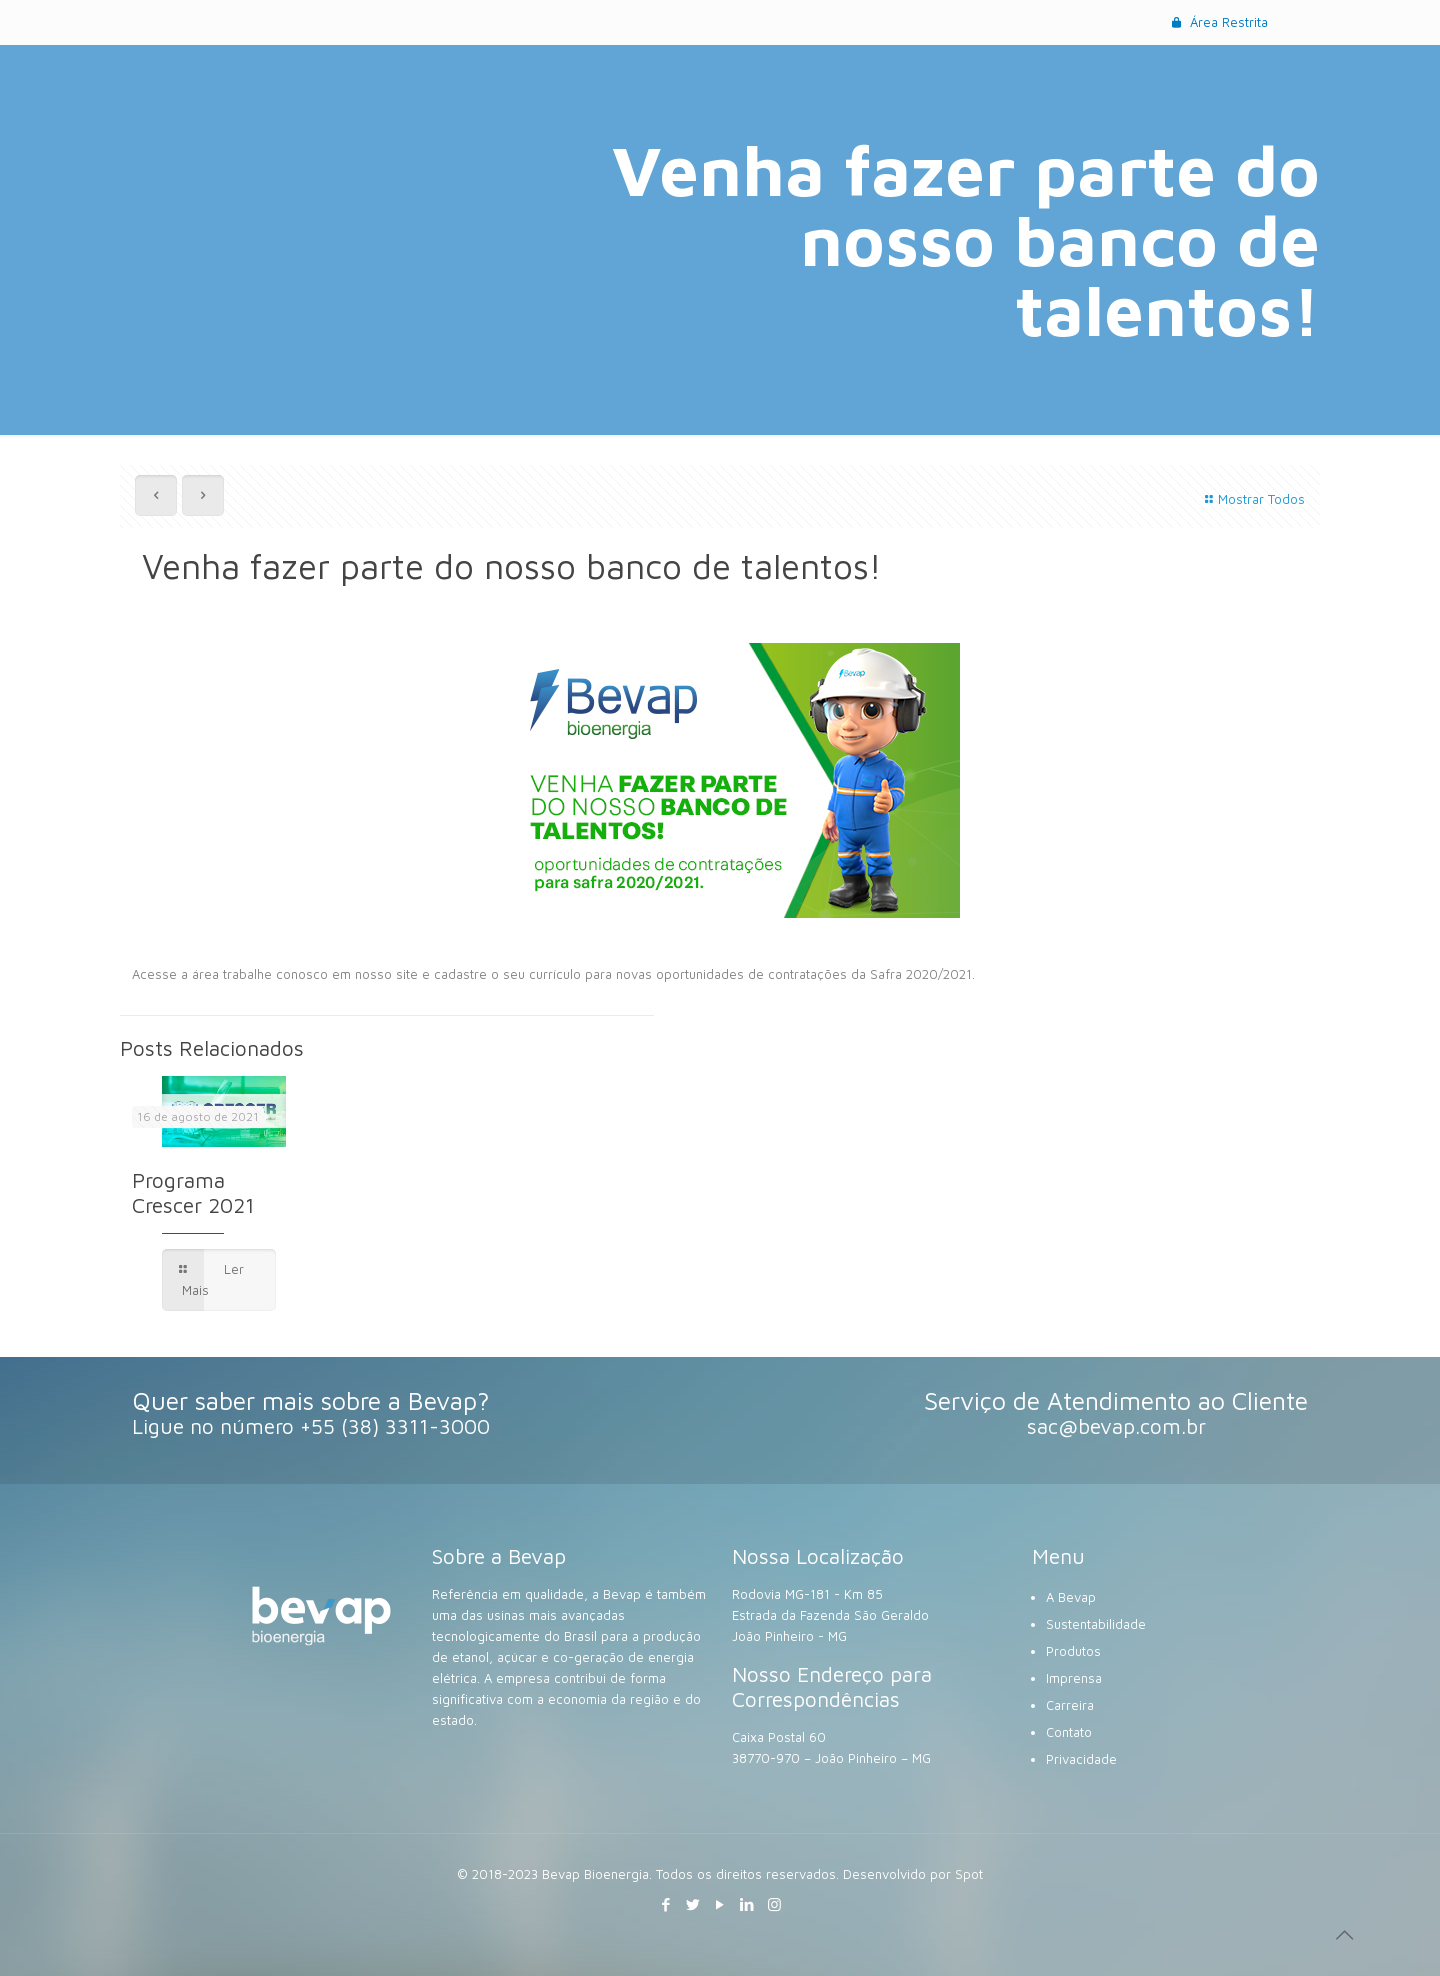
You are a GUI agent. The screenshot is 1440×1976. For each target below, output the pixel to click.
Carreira (1070, 1705)
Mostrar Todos (1252, 499)
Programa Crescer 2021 (193, 1192)
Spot (969, 1874)
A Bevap (1071, 1597)
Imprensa (1074, 1678)
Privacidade (1081, 1759)
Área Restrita (1218, 22)
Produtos (1073, 1651)
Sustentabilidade (1096, 1624)
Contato (1069, 1732)
